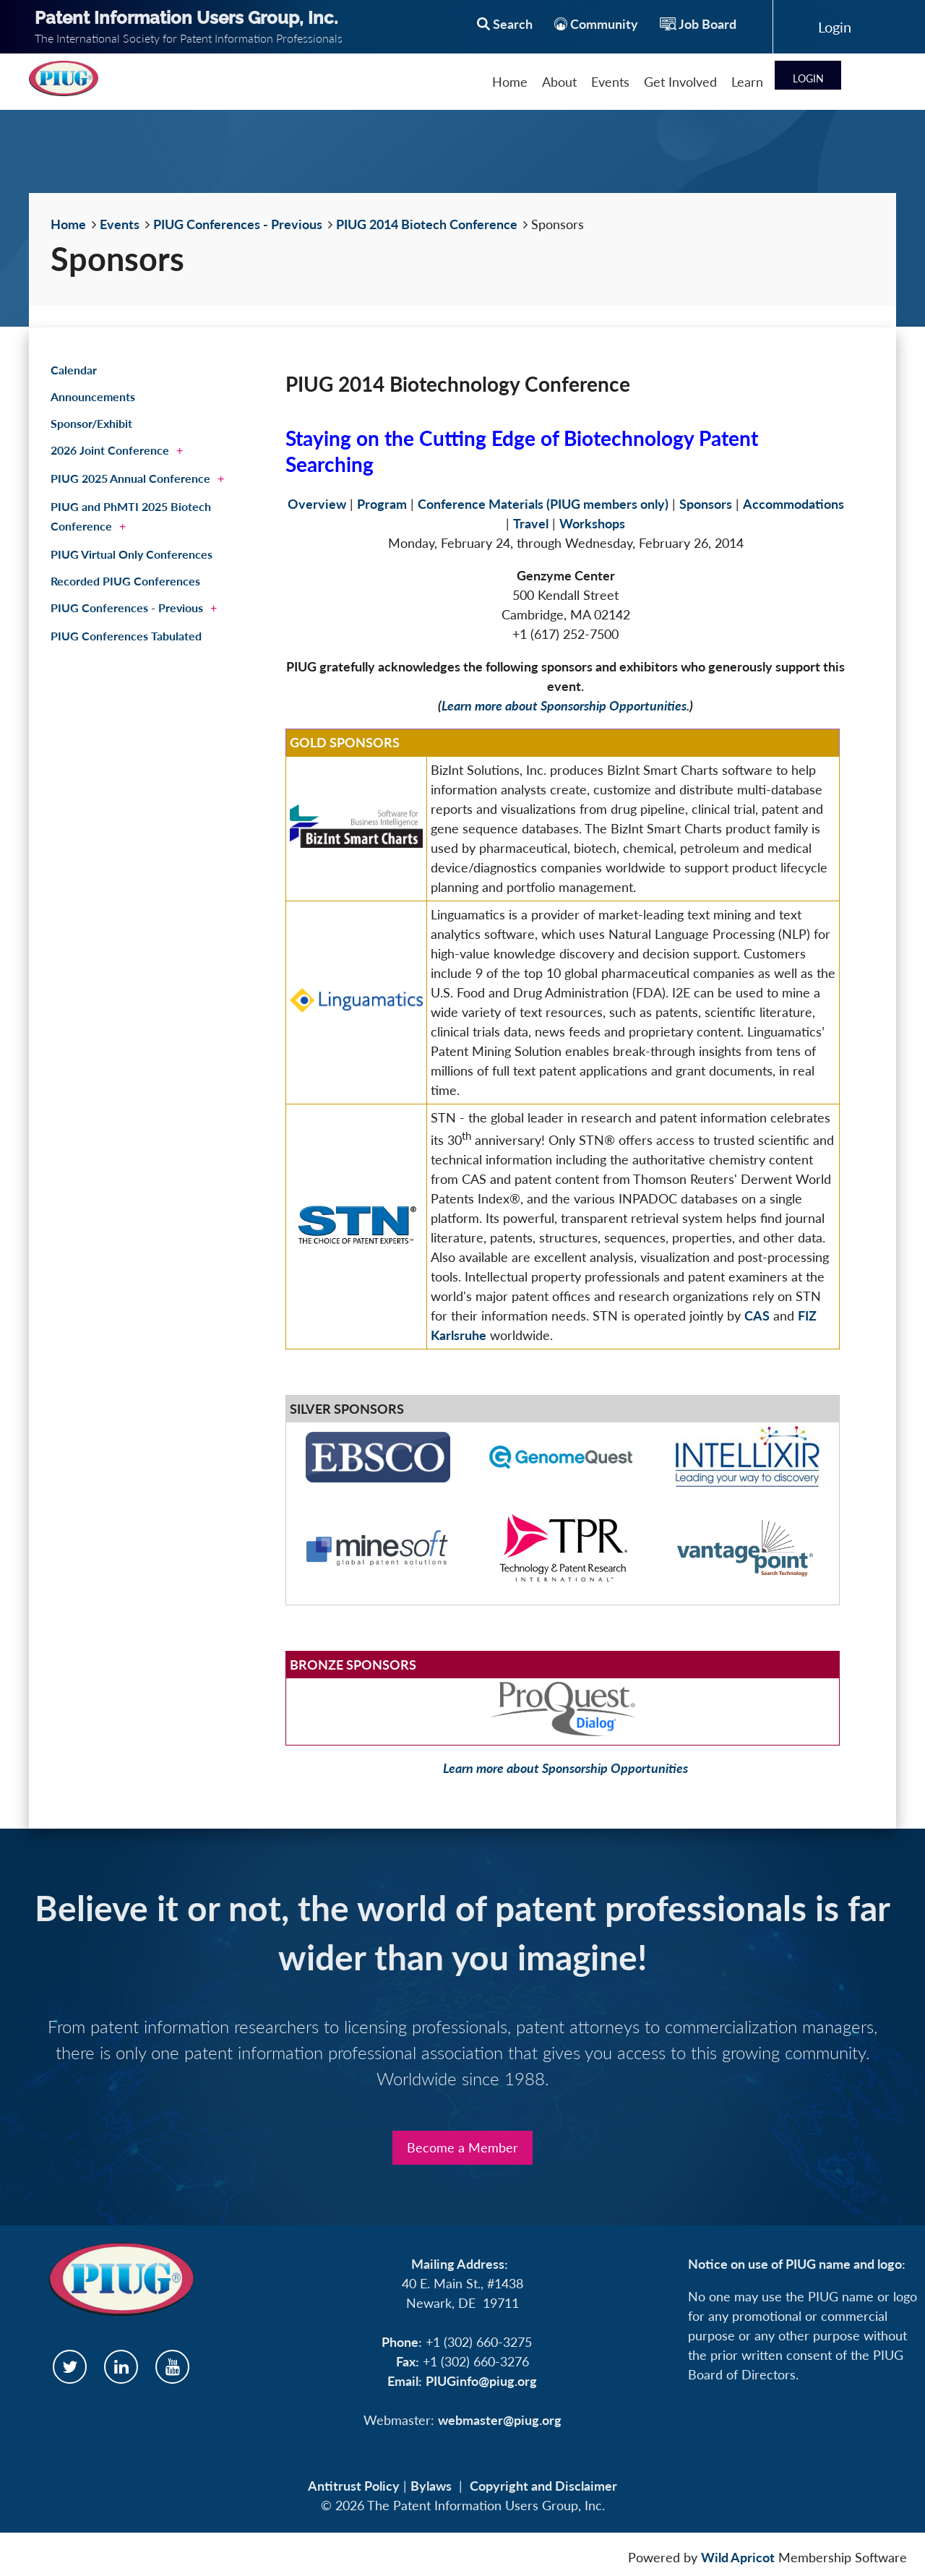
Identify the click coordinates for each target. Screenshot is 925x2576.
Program (382, 504)
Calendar (74, 370)
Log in (834, 26)
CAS (757, 1315)
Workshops (592, 523)
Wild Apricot (738, 2557)
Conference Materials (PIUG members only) (543, 504)
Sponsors (705, 504)
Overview (317, 504)
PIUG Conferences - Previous (237, 224)
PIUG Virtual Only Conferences (131, 554)
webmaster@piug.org (500, 2420)
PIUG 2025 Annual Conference (130, 478)
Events (119, 224)
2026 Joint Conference (110, 450)
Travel (530, 523)
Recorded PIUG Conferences (125, 581)
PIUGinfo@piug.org (481, 2381)
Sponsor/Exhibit (91, 423)
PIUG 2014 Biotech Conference (426, 224)
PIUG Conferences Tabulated (126, 636)
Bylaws (431, 2486)
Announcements (93, 396)
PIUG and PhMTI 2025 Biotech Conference (131, 516)
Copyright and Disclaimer (543, 2486)
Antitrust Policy (354, 2486)
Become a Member (462, 2147)
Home (68, 224)
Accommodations (793, 504)
